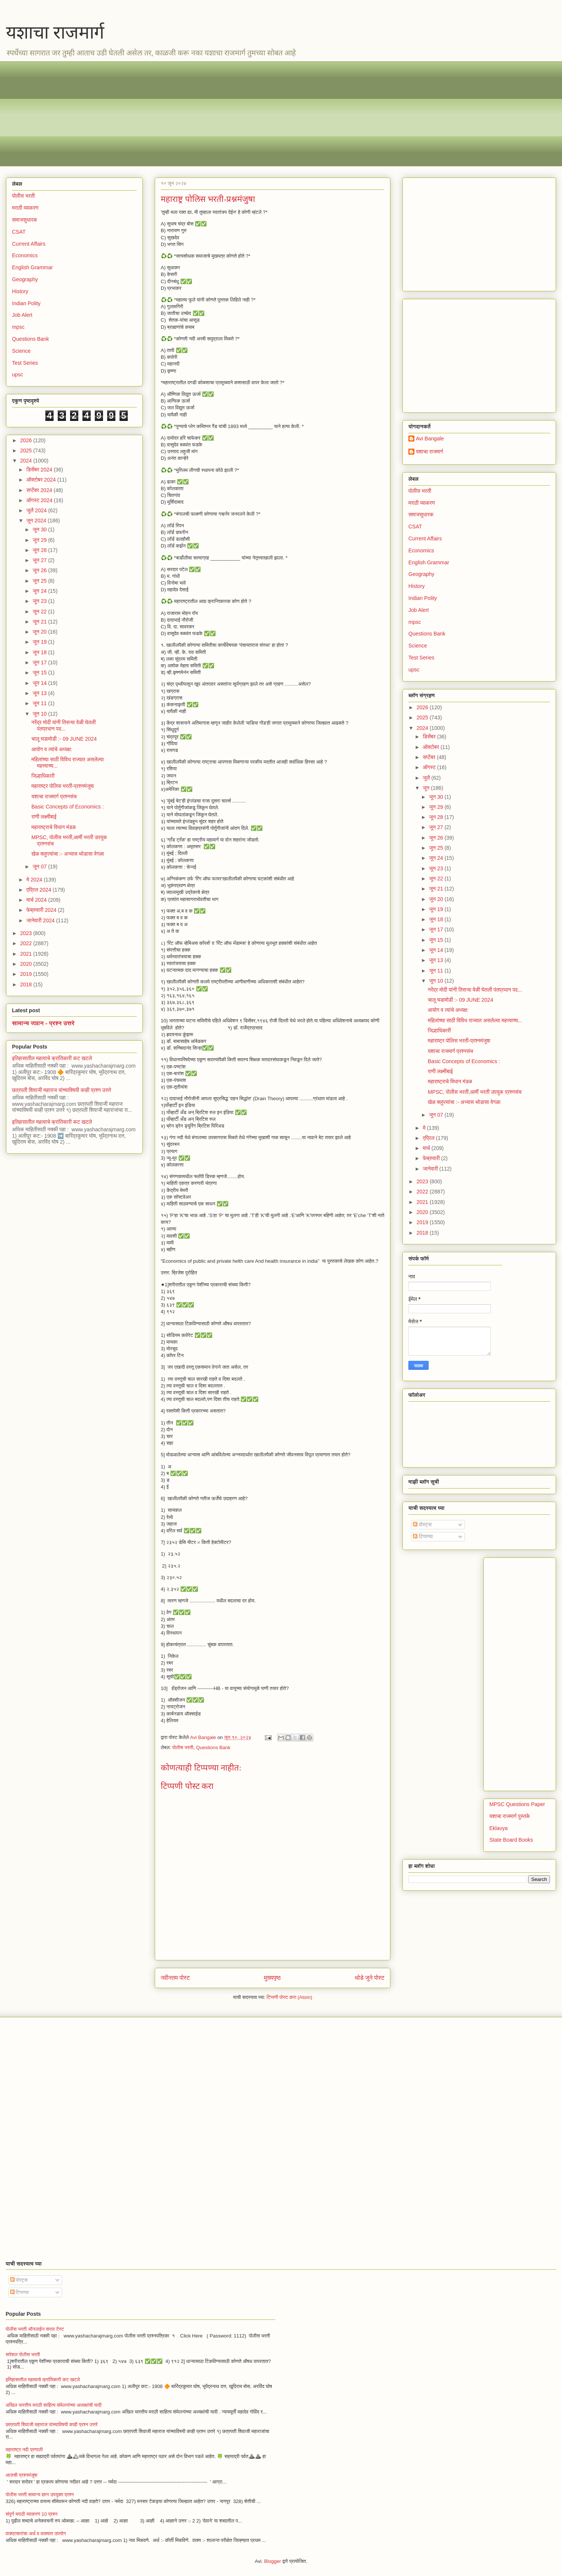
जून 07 (40, 867)
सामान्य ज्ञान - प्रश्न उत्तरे (43, 1023)
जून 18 (40, 652)
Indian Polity (26, 303)
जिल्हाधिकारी (43, 776)
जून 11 (40, 703)
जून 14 (40, 683)
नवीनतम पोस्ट (175, 1978)
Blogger (272, 2561)
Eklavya (498, 1828)
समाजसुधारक (24, 220)
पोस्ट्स (422, 1524)
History (20, 291)
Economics (24, 255)
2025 (26, 450)
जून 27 (40, 560)
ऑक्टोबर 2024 (41, 480)
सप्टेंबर (430, 757)
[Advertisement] (236, 113)
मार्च (427, 1148)
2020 (26, 964)
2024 (26, 461)
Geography (25, 279)
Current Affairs (28, 244)
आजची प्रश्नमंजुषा (21, 2475)
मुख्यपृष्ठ (272, 1978)
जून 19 (40, 642)
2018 (26, 984)
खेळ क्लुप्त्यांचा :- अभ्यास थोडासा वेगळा (67, 854)
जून (427, 788)
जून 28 (40, 550)
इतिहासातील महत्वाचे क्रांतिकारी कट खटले (52, 1058)
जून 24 (40, 591)
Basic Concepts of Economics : (67, 807)
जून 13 (40, 693)
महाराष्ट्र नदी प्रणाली (24, 2449)
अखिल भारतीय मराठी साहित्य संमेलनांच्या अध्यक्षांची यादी (54, 2405)
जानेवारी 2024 (41, 920)
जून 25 (40, 581)
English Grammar (32, 267)
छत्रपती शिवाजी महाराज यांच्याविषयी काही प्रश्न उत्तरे (61, 1090)
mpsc (18, 327)
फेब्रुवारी (432, 1158)
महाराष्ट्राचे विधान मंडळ (53, 827)
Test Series (25, 363)
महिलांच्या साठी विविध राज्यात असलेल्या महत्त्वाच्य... (475, 1020)
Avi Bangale (430, 439)
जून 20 (40, 632)
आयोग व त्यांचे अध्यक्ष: (51, 749)
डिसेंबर (430, 737)
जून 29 (40, 540)
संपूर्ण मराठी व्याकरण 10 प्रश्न (31, 2514)
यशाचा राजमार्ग (55, 32)
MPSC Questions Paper (517, 1804)
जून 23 (40, 601)
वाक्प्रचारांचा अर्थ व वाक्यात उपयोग (36, 2533)
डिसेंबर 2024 (40, 470)
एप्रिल (429, 1138)
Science (21, 351)
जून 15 (40, 673)
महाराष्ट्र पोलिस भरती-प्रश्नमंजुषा (62, 786)
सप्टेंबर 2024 (40, 490)
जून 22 (40, 612)
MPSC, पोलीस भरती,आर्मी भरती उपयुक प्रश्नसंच (475, 1092)
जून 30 (40, 530)
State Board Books (511, 1840)
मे (425, 1128)
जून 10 (40, 714)
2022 (26, 943)
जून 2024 (37, 521)
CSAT (18, 232)
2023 (26, 933)
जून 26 (40, 570)
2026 (26, 440)
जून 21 (40, 622)
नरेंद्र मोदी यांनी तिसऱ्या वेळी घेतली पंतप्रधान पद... (63, 725)
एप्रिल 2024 (39, 890)
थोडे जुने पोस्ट (369, 1978)
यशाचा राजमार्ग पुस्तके (509, 1816)
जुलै (427, 778)
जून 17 (40, 662)
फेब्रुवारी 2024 (42, 910)
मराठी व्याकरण (25, 208)
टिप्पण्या (423, 1536)
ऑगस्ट (430, 767)
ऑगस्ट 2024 (40, 500)
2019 (26, 974)
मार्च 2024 (37, 900)
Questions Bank (213, 1747)
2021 (26, 954)
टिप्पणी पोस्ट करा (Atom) (289, 1997)
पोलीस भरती (182, 1747)
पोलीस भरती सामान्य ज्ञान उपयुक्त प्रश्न (40, 2494)
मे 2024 (34, 880)
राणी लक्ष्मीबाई (44, 817)
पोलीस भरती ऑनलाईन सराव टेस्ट (35, 2329)
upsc (17, 374)
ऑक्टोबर (431, 747)
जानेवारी (431, 1169)
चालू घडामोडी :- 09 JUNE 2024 (64, 739)
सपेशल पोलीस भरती (23, 2354)
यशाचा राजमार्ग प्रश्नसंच (54, 796)
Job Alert (22, 315)
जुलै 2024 (37, 510)
